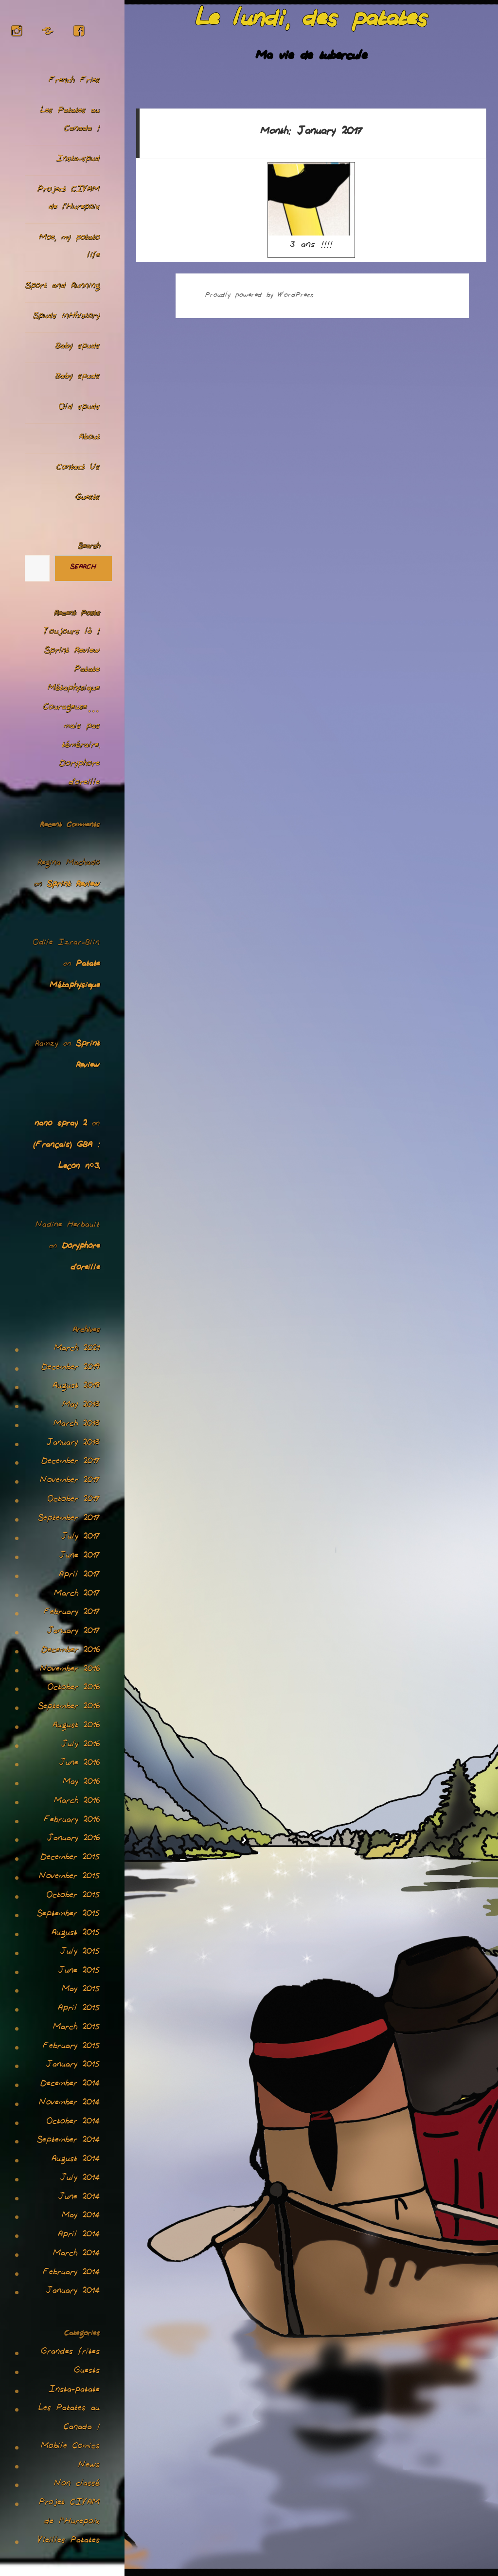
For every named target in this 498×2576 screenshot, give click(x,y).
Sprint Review (72, 651)
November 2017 (70, 1481)
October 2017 (74, 1500)
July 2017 (80, 1537)
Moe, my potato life (69, 248)
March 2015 (76, 2028)
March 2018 (76, 1424)
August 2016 (76, 1726)
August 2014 (76, 2160)
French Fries (74, 81)
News (89, 2466)
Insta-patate (74, 2390)
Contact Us (78, 468)
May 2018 (81, 1405)
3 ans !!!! (311, 208)
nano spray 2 (61, 1125)
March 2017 (77, 1594)
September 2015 (68, 1914)
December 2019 (70, 1368)
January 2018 (73, 1443)
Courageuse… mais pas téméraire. (71, 727)
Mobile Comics (70, 2447)
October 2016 (74, 1688)
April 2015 (79, 2009)
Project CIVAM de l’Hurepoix (68, 199)
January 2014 (73, 2292)
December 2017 (70, 1462)
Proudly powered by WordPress (259, 296)
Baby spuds (77, 347)
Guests (87, 498)
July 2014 (80, 2179)
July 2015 (80, 1952)
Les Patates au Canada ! (70, 121)
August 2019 (76, 1386)
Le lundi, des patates (311, 23)
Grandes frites (70, 2352)
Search (89, 547)
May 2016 (81, 1783)
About (89, 438)
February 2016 (72, 1820)
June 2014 (79, 2198)
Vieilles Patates (69, 2541)
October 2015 (73, 1896)
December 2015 (70, 1858)
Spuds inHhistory (66, 317)
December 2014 (70, 2084)
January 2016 (73, 1839)
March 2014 (76, 2254)
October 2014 (73, 2122)
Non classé (77, 2484)
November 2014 (69, 2103)
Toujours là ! (72, 632)
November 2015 (69, 1877)
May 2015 (81, 1990)
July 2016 (80, 1745)
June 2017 (79, 1556)
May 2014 (81, 2216)
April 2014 (79, 2235)
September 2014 (68, 2141)
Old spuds (79, 408)
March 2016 (77, 1802)
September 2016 (69, 1707)
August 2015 (76, 1933)
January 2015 (73, 2065)
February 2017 (72, 1613)
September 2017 (69, 1519)
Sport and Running (62, 287)
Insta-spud (78, 160)
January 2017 (73, 1632)
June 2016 (79, 1764)
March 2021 (77, 1349)
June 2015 (79, 1971)
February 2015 (71, 2047)
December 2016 (70, 1651)
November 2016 (70, 1670)
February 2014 (71, 2273)
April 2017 (79, 1575)
